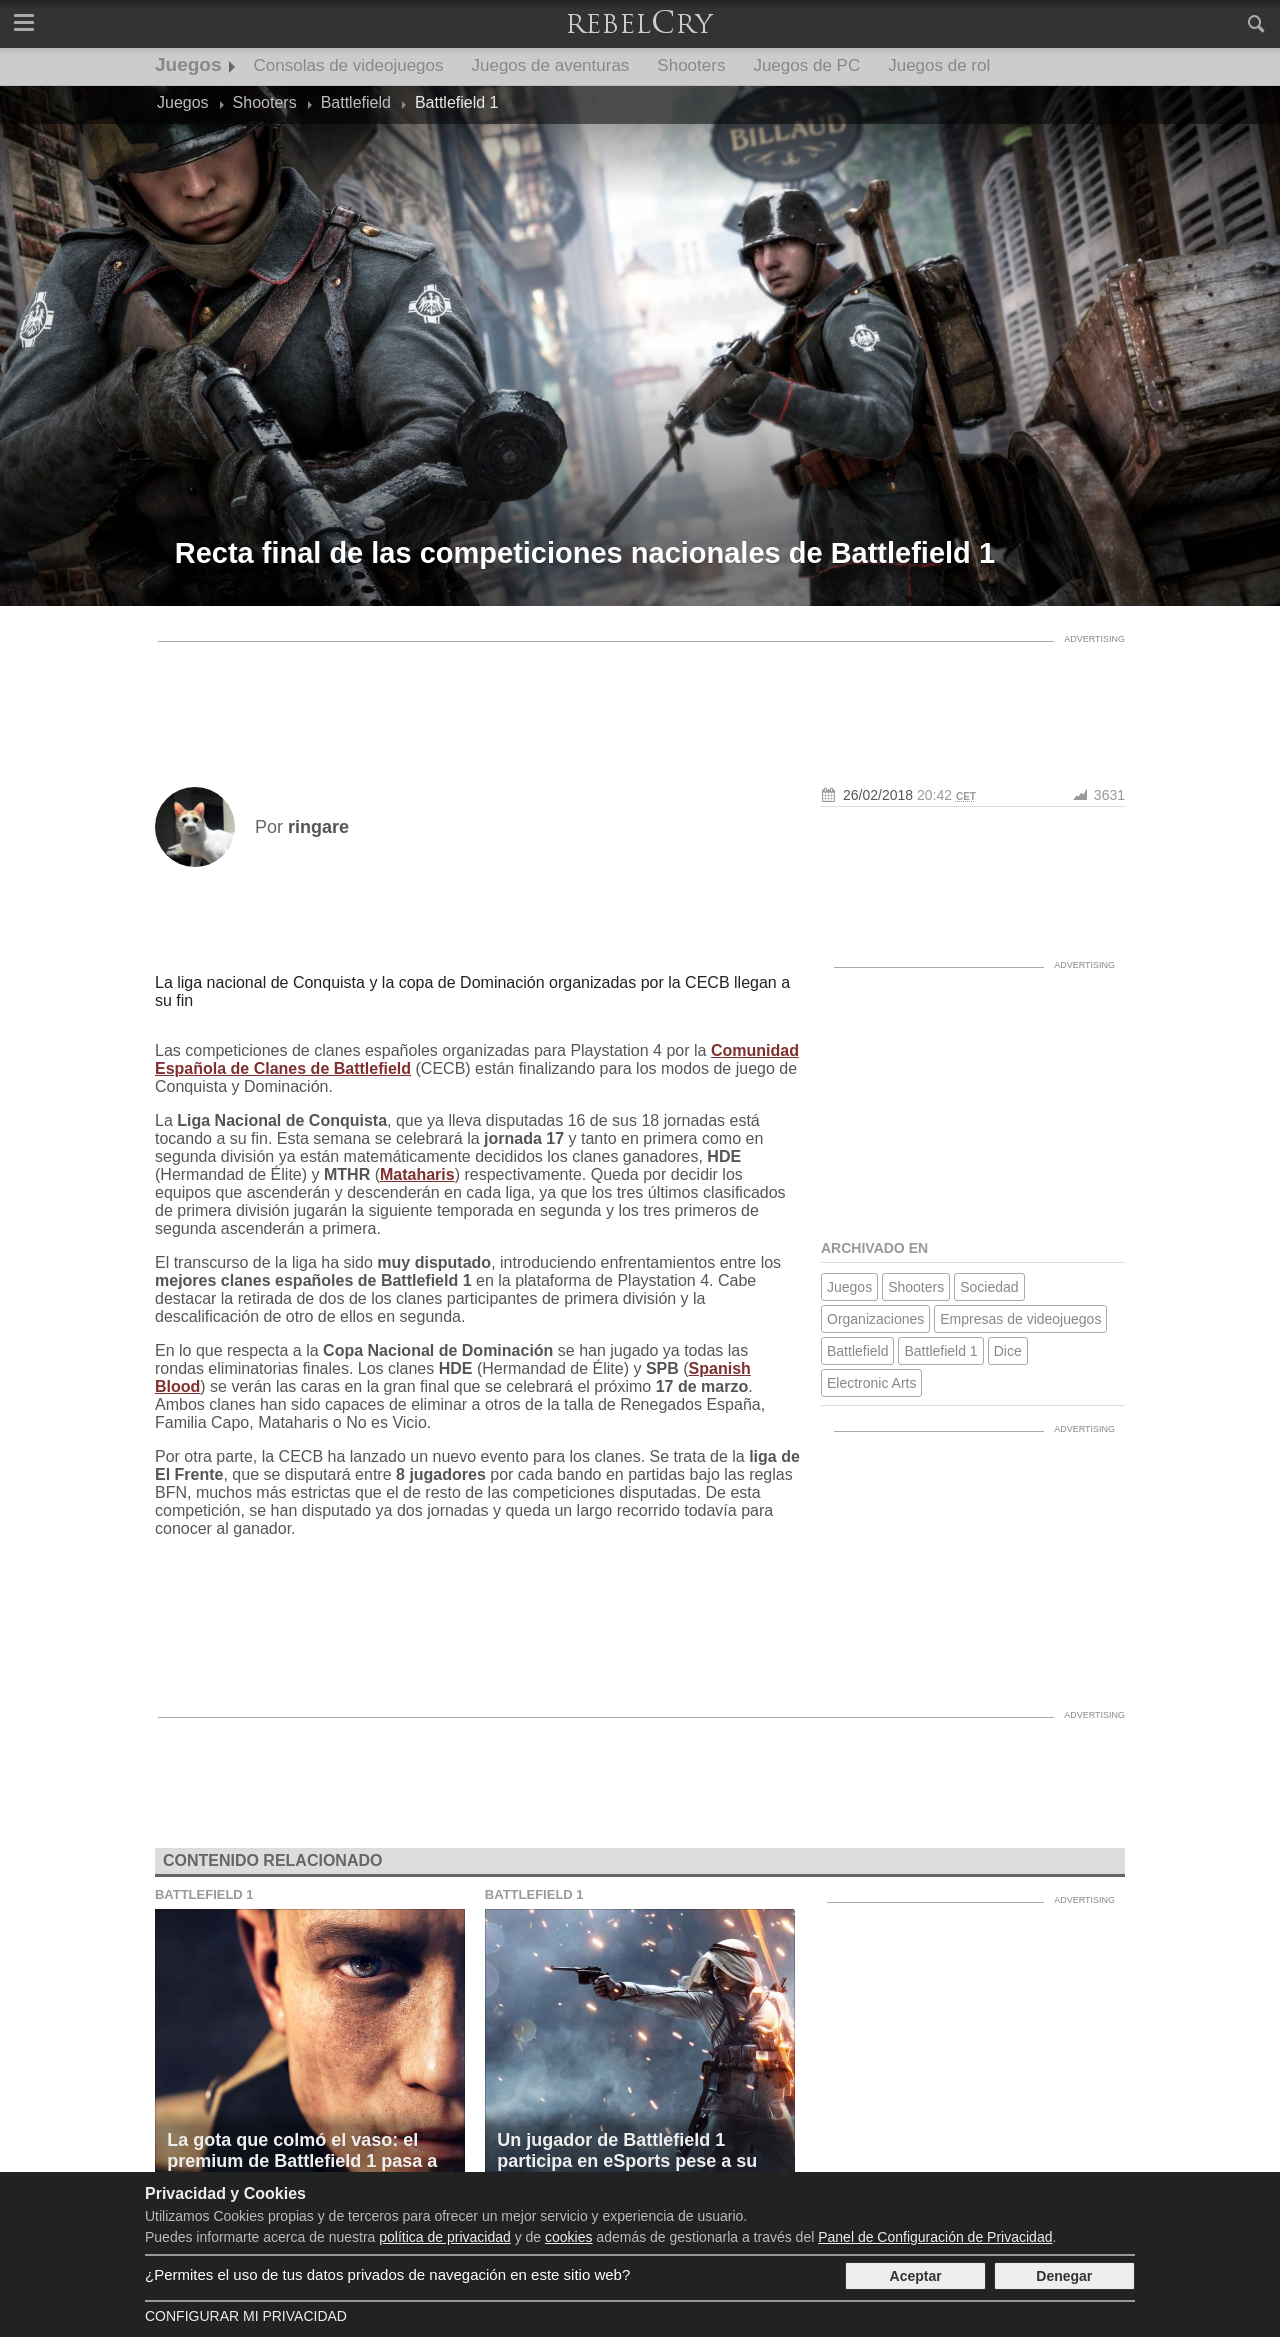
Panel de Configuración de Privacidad (935, 2237)
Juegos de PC (806, 65)
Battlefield (857, 1351)
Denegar (1064, 2276)
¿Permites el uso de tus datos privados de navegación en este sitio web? (387, 2274)
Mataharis (417, 1174)
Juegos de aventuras (551, 65)
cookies (568, 2237)
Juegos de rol (939, 65)
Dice (1008, 1351)
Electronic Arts (871, 1383)
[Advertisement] (640, 697)
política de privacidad (445, 2237)
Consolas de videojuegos (349, 65)
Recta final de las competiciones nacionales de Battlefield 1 (585, 553)
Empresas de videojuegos (1020, 1319)
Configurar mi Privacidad (246, 2316)
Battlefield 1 (940, 1351)
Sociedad (989, 1287)
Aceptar (916, 2276)
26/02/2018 (878, 795)
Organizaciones (875, 1319)
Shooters (691, 65)
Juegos (188, 64)
